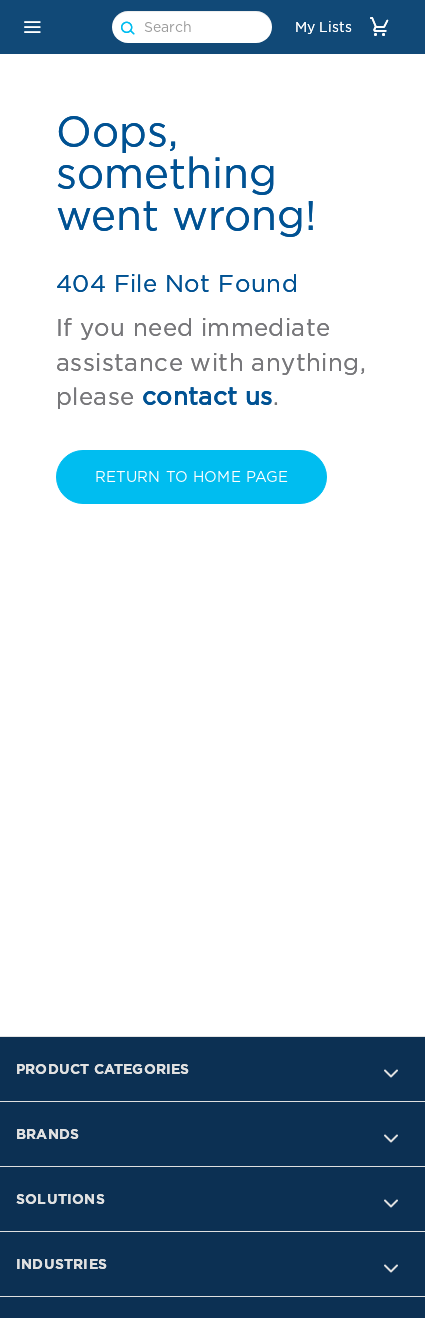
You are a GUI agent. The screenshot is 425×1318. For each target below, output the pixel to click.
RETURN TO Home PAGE (192, 477)
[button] (32, 27)
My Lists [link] (323, 27)
